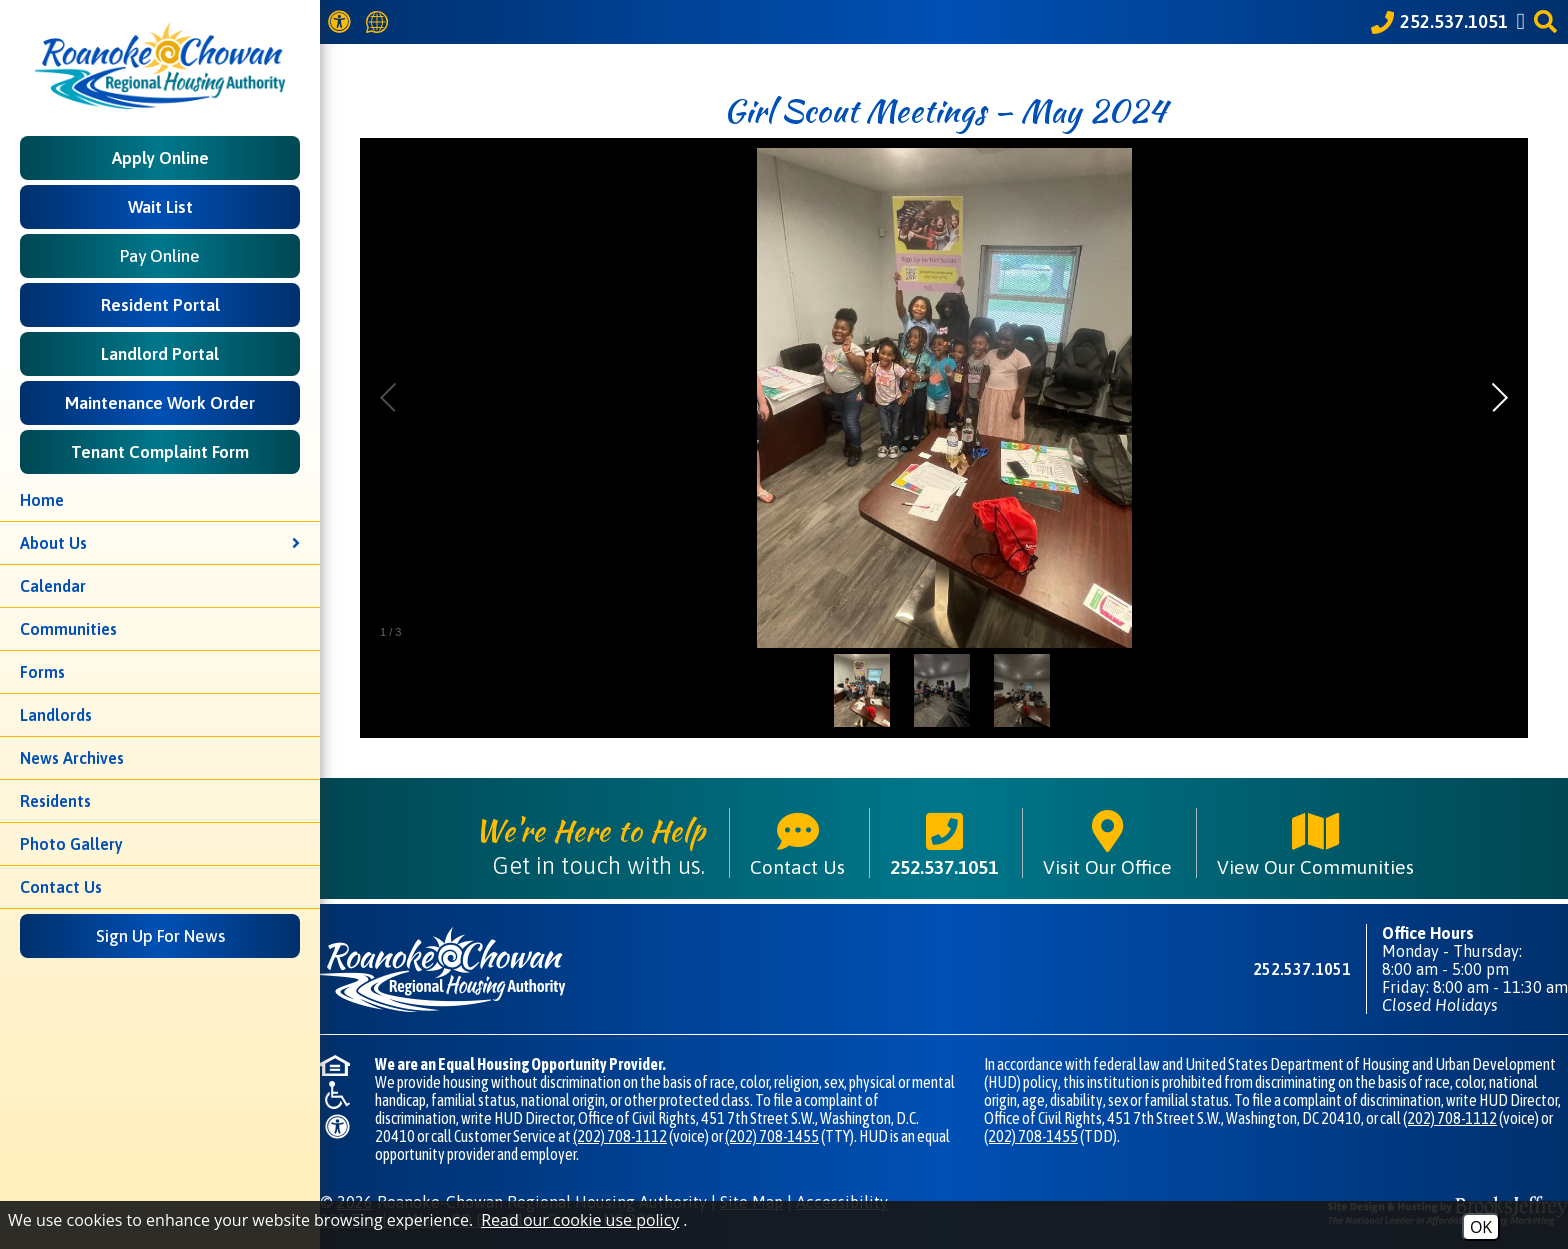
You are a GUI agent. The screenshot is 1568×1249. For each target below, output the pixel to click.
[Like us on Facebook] (1524, 21)
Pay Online (160, 256)
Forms (42, 672)
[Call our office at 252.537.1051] (1439, 22)
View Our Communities (1315, 843)
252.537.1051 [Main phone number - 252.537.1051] (944, 843)
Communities (68, 629)
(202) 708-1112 (620, 1136)
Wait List (160, 207)
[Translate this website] (380, 22)
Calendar (53, 586)
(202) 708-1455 (772, 1136)
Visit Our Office (1107, 843)
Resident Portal (160, 305)
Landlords (56, 715)
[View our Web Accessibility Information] (342, 21)
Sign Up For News (160, 936)
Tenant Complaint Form (160, 452)
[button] (1548, 21)
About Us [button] (160, 543)
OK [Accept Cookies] (1481, 1227)
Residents (55, 801)
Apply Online (160, 158)
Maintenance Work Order (160, 403)
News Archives (72, 758)
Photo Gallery (71, 844)
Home (42, 500)
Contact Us (61, 887)
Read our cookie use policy (580, 1220)
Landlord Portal (160, 354)
